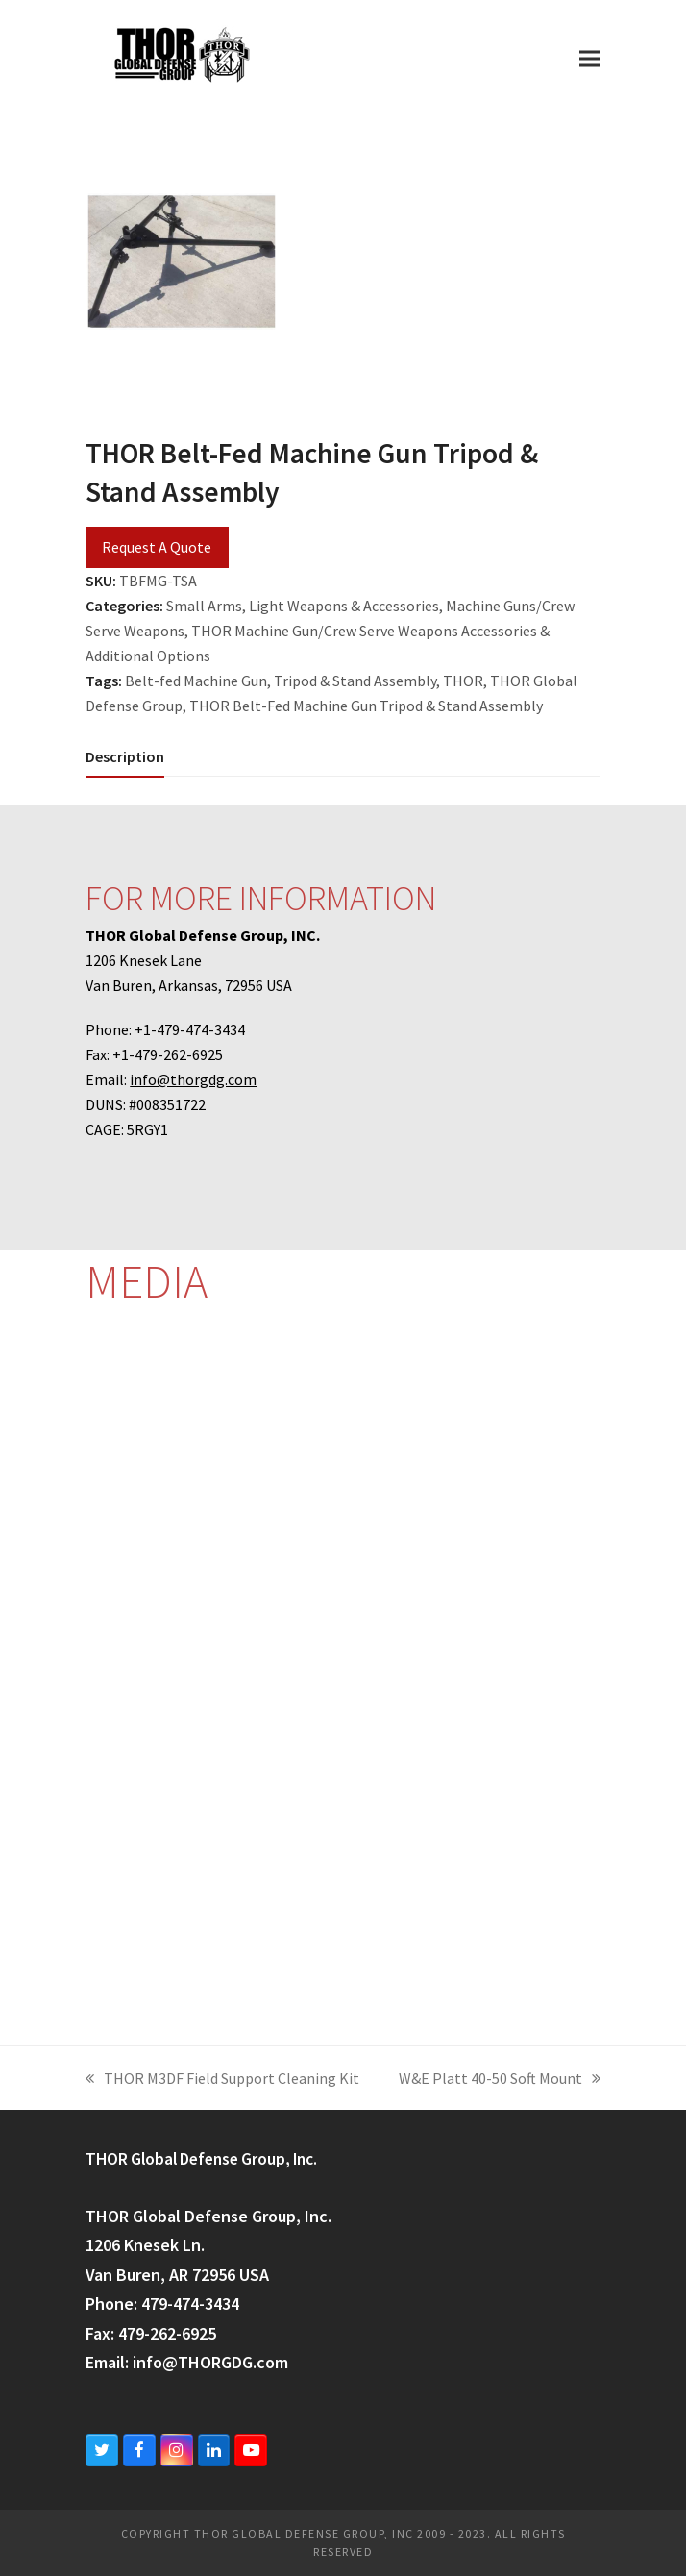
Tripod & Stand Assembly (355, 680)
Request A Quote (156, 547)
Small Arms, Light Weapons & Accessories (302, 605)
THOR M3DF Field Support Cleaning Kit (222, 2079)
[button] (589, 58)
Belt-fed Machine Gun (196, 680)
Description (125, 756)
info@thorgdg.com (193, 1079)
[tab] (125, 756)
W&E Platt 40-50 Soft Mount (499, 2079)
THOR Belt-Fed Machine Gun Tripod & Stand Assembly (366, 705)
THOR (463, 680)
